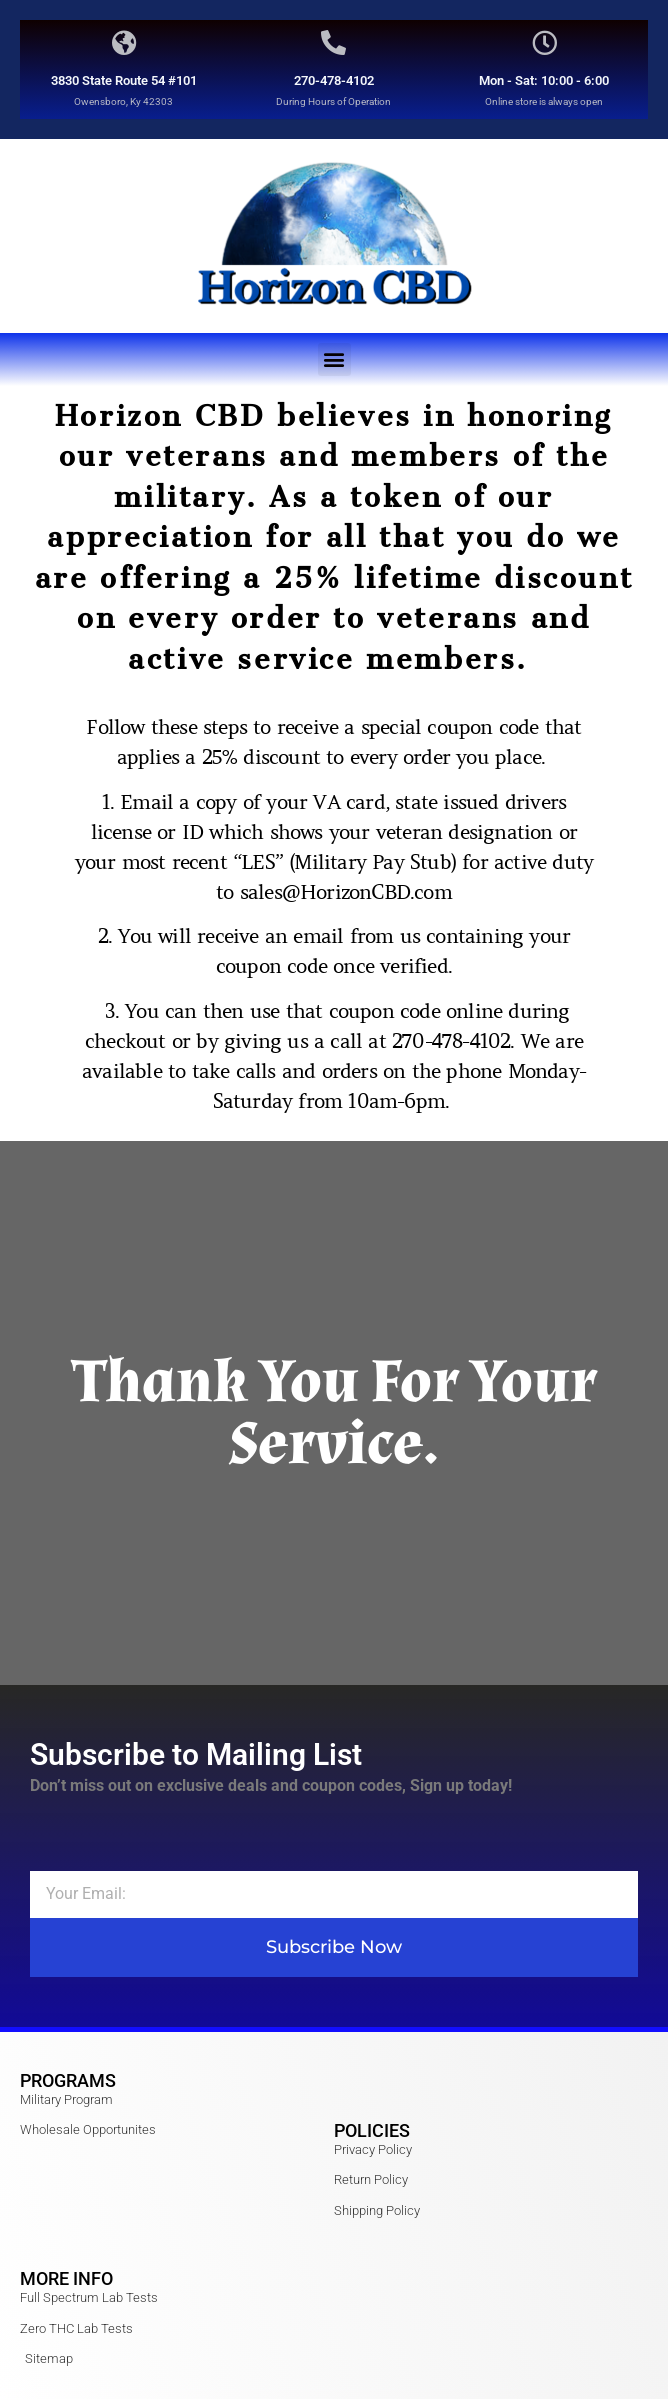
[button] (334, 359)
